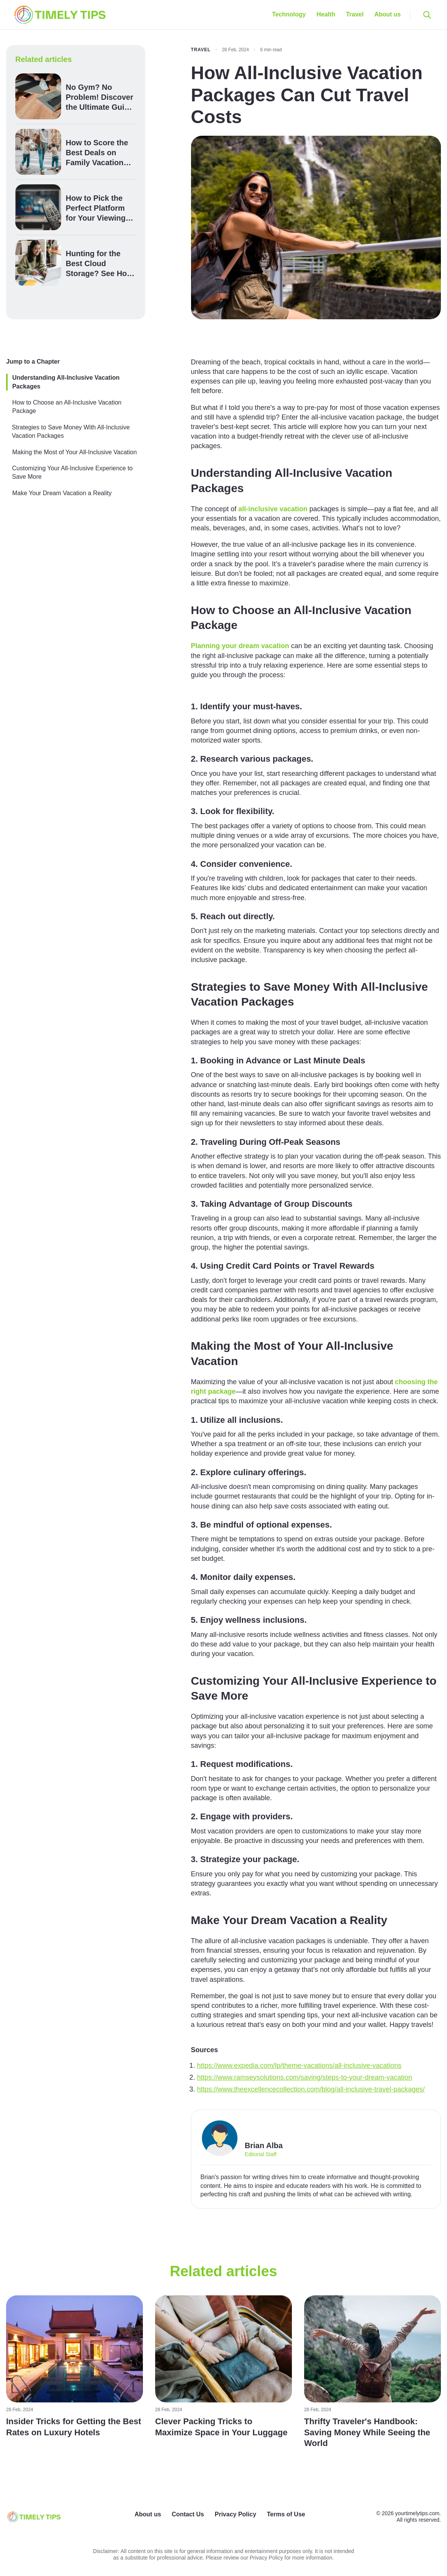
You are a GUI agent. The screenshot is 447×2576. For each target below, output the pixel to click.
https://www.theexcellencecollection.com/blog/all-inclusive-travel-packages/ (311, 2089)
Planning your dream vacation (240, 646)
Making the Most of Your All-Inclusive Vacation (74, 452)
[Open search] (427, 15)
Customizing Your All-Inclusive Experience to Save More (72, 472)
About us (387, 14)
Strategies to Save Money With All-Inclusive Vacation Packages (71, 431)
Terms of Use (286, 2514)
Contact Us (188, 2514)
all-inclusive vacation (273, 509)
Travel (354, 14)
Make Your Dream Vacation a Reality (62, 493)
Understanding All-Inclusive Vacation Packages (66, 381)
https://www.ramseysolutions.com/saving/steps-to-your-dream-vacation (304, 2077)
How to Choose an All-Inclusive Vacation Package (66, 406)
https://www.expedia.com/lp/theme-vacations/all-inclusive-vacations (299, 2065)
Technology (289, 14)
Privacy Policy (235, 2514)
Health (326, 14)
